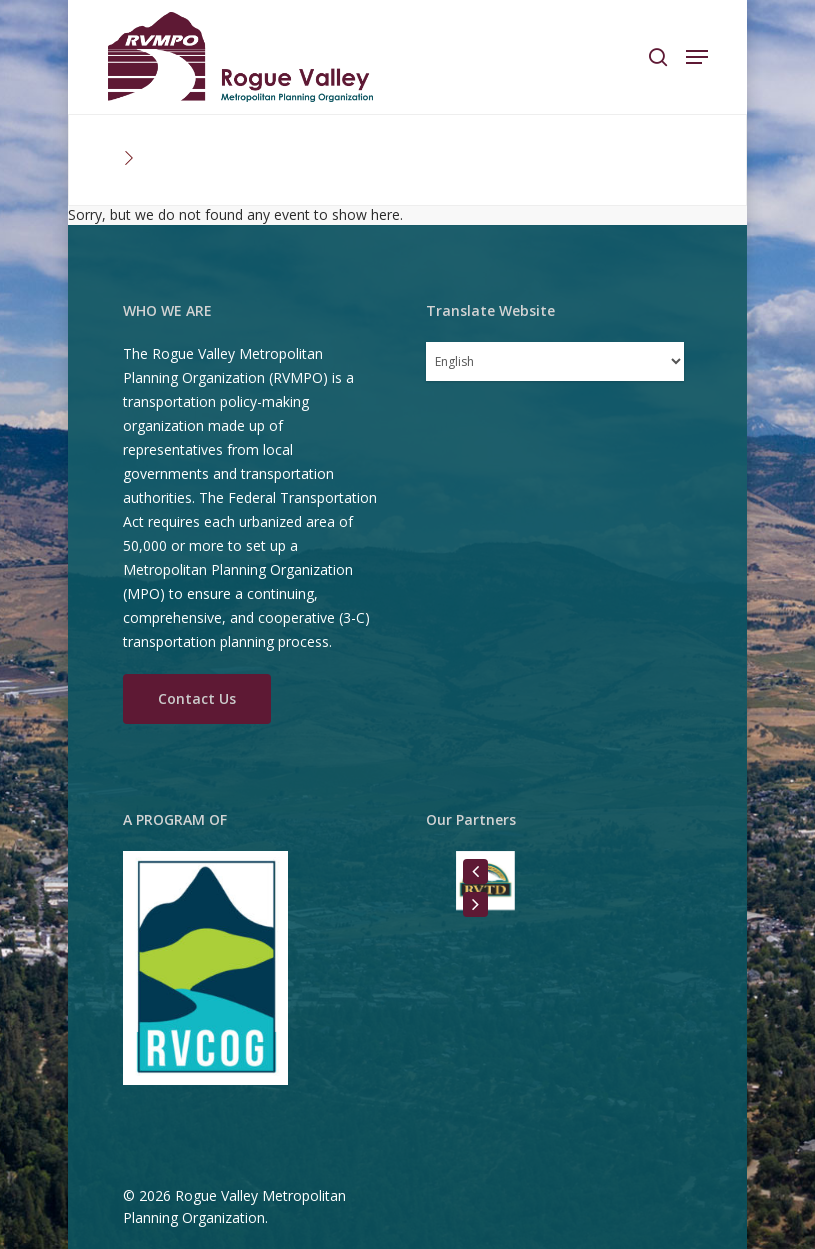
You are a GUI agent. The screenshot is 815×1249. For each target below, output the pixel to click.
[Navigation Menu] (697, 57)
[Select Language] (555, 361)
